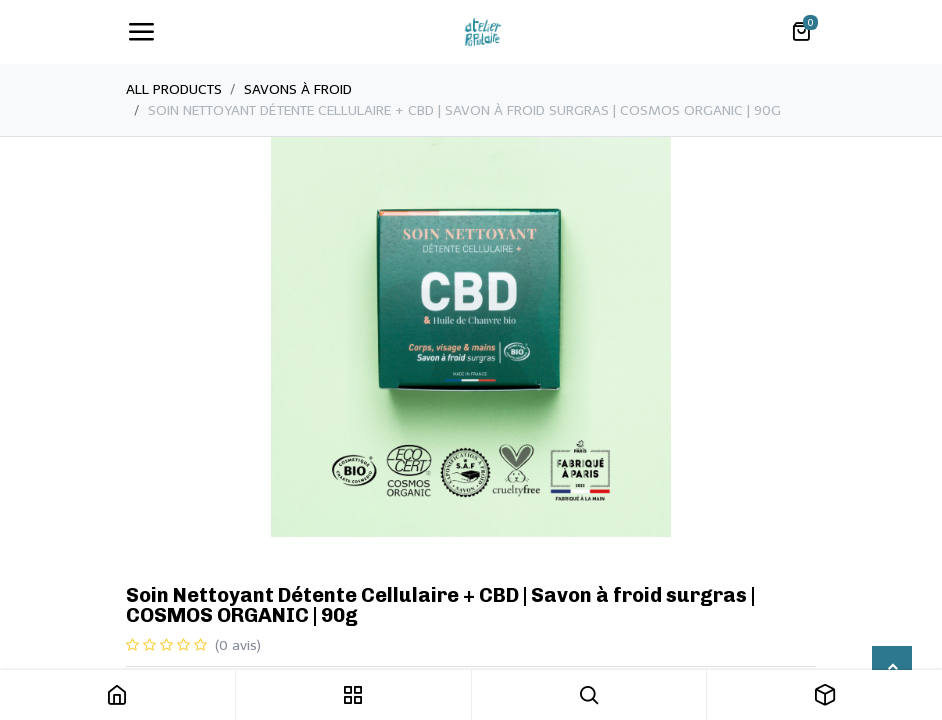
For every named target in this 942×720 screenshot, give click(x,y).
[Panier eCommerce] (801, 32)
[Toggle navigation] (141, 32)
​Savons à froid (298, 89)
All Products (174, 89)
